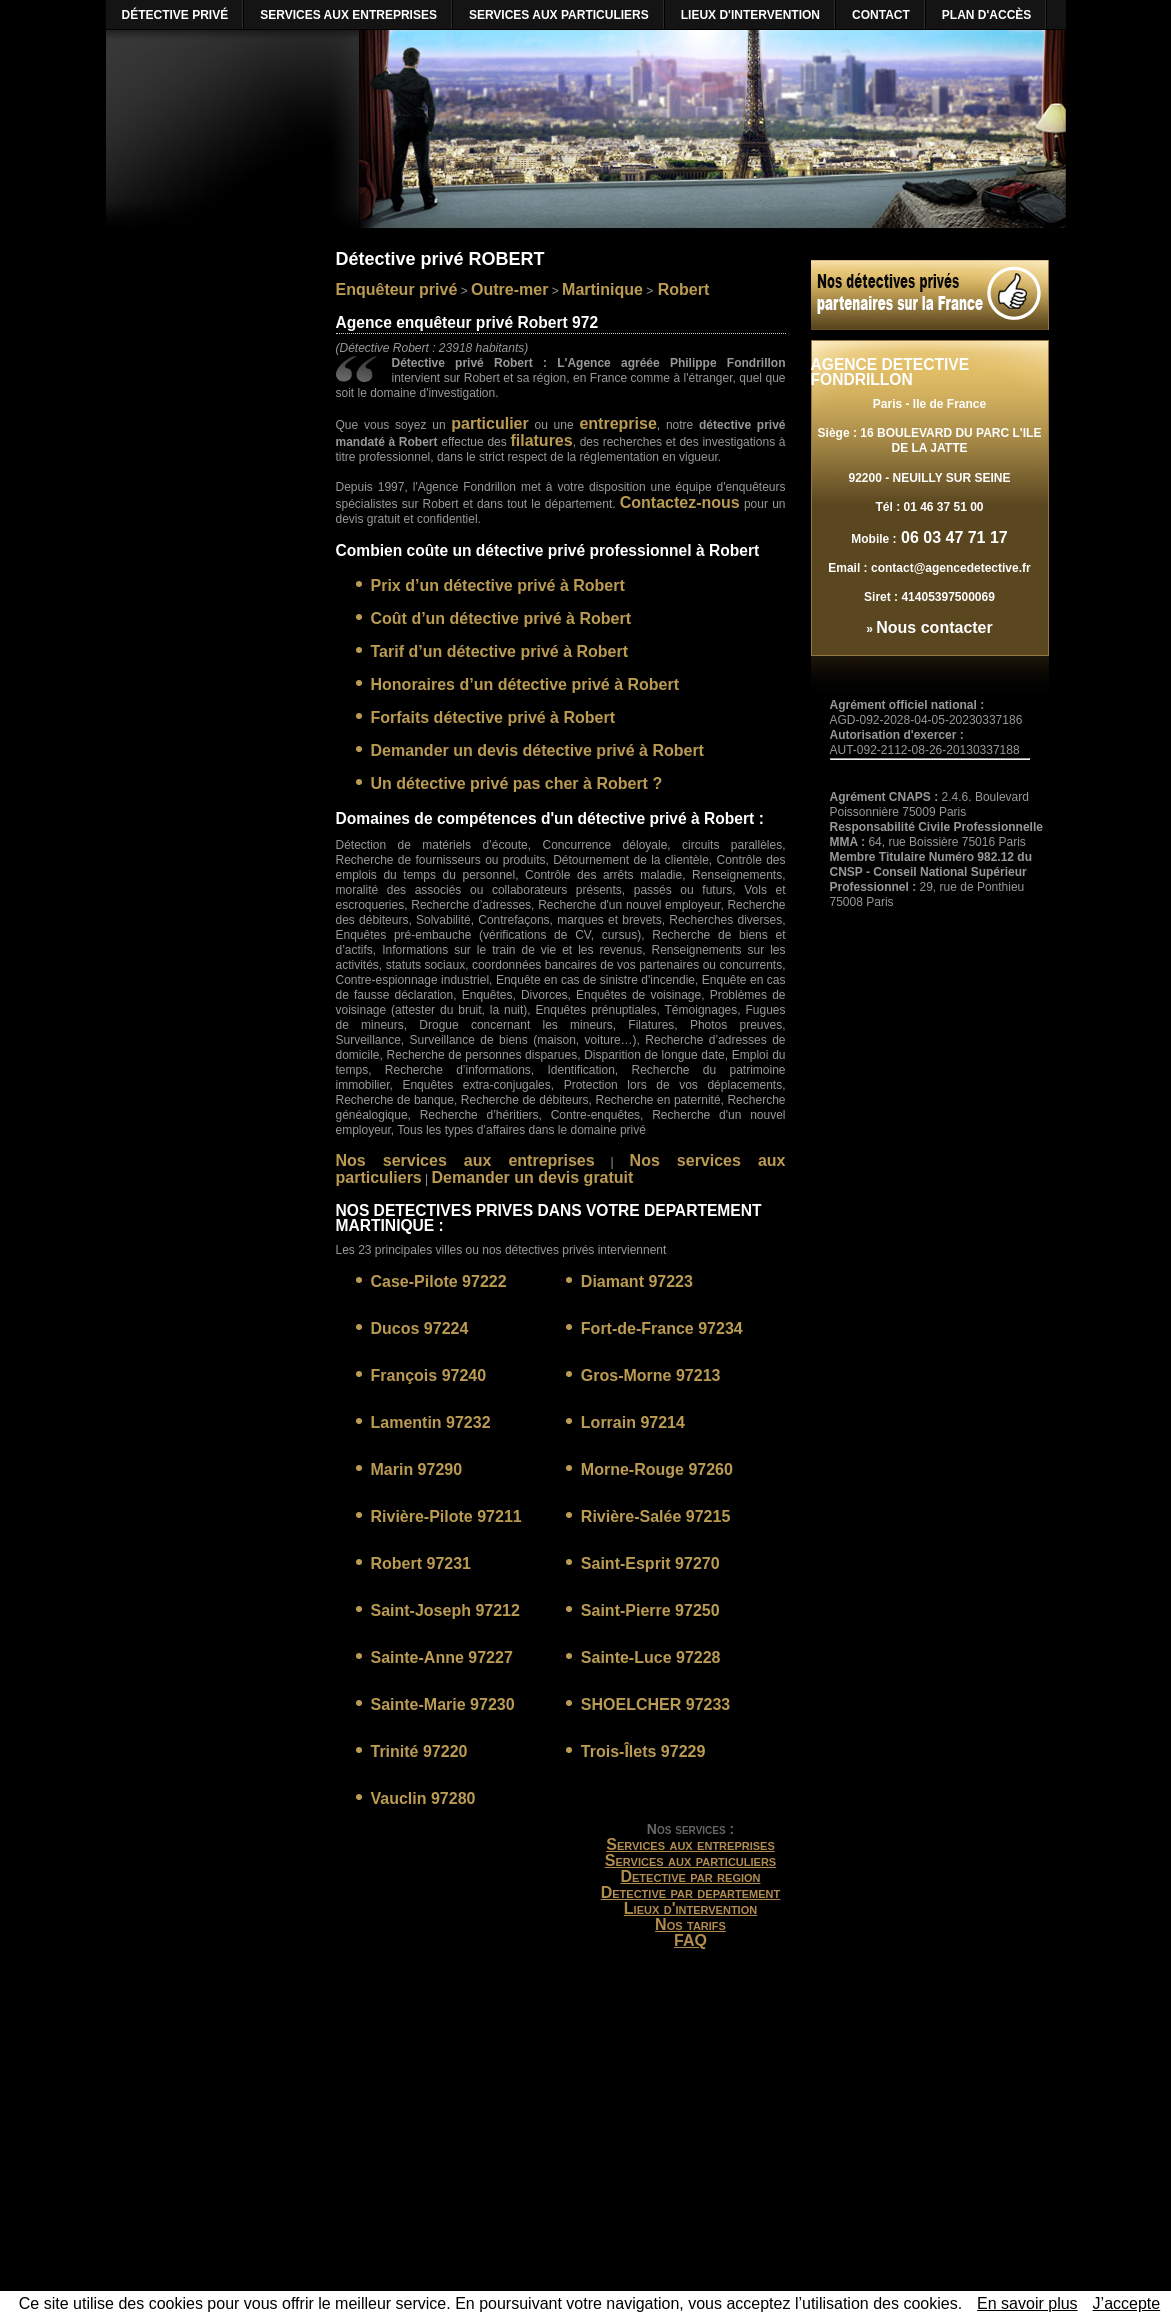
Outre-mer (509, 289)
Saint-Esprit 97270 (650, 1563)
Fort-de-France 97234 (662, 1328)
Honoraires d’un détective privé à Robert (525, 684)
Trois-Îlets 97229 (643, 1751)
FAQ (690, 1940)
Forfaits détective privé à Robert (493, 717)
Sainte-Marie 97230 (443, 1704)
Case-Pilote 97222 (439, 1281)
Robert (681, 289)
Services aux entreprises (690, 1844)
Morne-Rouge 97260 (657, 1469)
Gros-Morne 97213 (651, 1375)
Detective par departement (691, 1892)
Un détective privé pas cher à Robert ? (517, 783)
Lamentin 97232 (431, 1422)
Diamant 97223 (637, 1281)
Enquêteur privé (397, 289)
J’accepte (1127, 2303)
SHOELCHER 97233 (655, 1704)
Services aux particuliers (690, 1860)
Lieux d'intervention (690, 1908)
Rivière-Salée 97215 (655, 1516)
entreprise (617, 423)
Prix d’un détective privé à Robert (498, 585)
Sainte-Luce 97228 (651, 1657)
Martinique (602, 289)
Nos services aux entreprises (465, 1160)
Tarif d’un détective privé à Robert (500, 651)
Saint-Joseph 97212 (445, 1610)
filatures (541, 440)
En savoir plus (1027, 2303)
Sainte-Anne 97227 (442, 1657)
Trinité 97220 (419, 1751)
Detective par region (690, 1876)
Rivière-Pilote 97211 (446, 1516)
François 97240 (429, 1375)
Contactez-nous (680, 502)
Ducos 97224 (420, 1328)
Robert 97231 (421, 1563)
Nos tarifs (690, 1924)
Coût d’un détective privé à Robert (501, 618)
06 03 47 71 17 (952, 537)
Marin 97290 (417, 1469)
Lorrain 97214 (633, 1422)
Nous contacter (934, 627)
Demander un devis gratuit (533, 1177)
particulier (489, 423)
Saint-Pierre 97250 (650, 1610)
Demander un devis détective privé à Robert (537, 750)
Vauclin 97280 (423, 1798)
